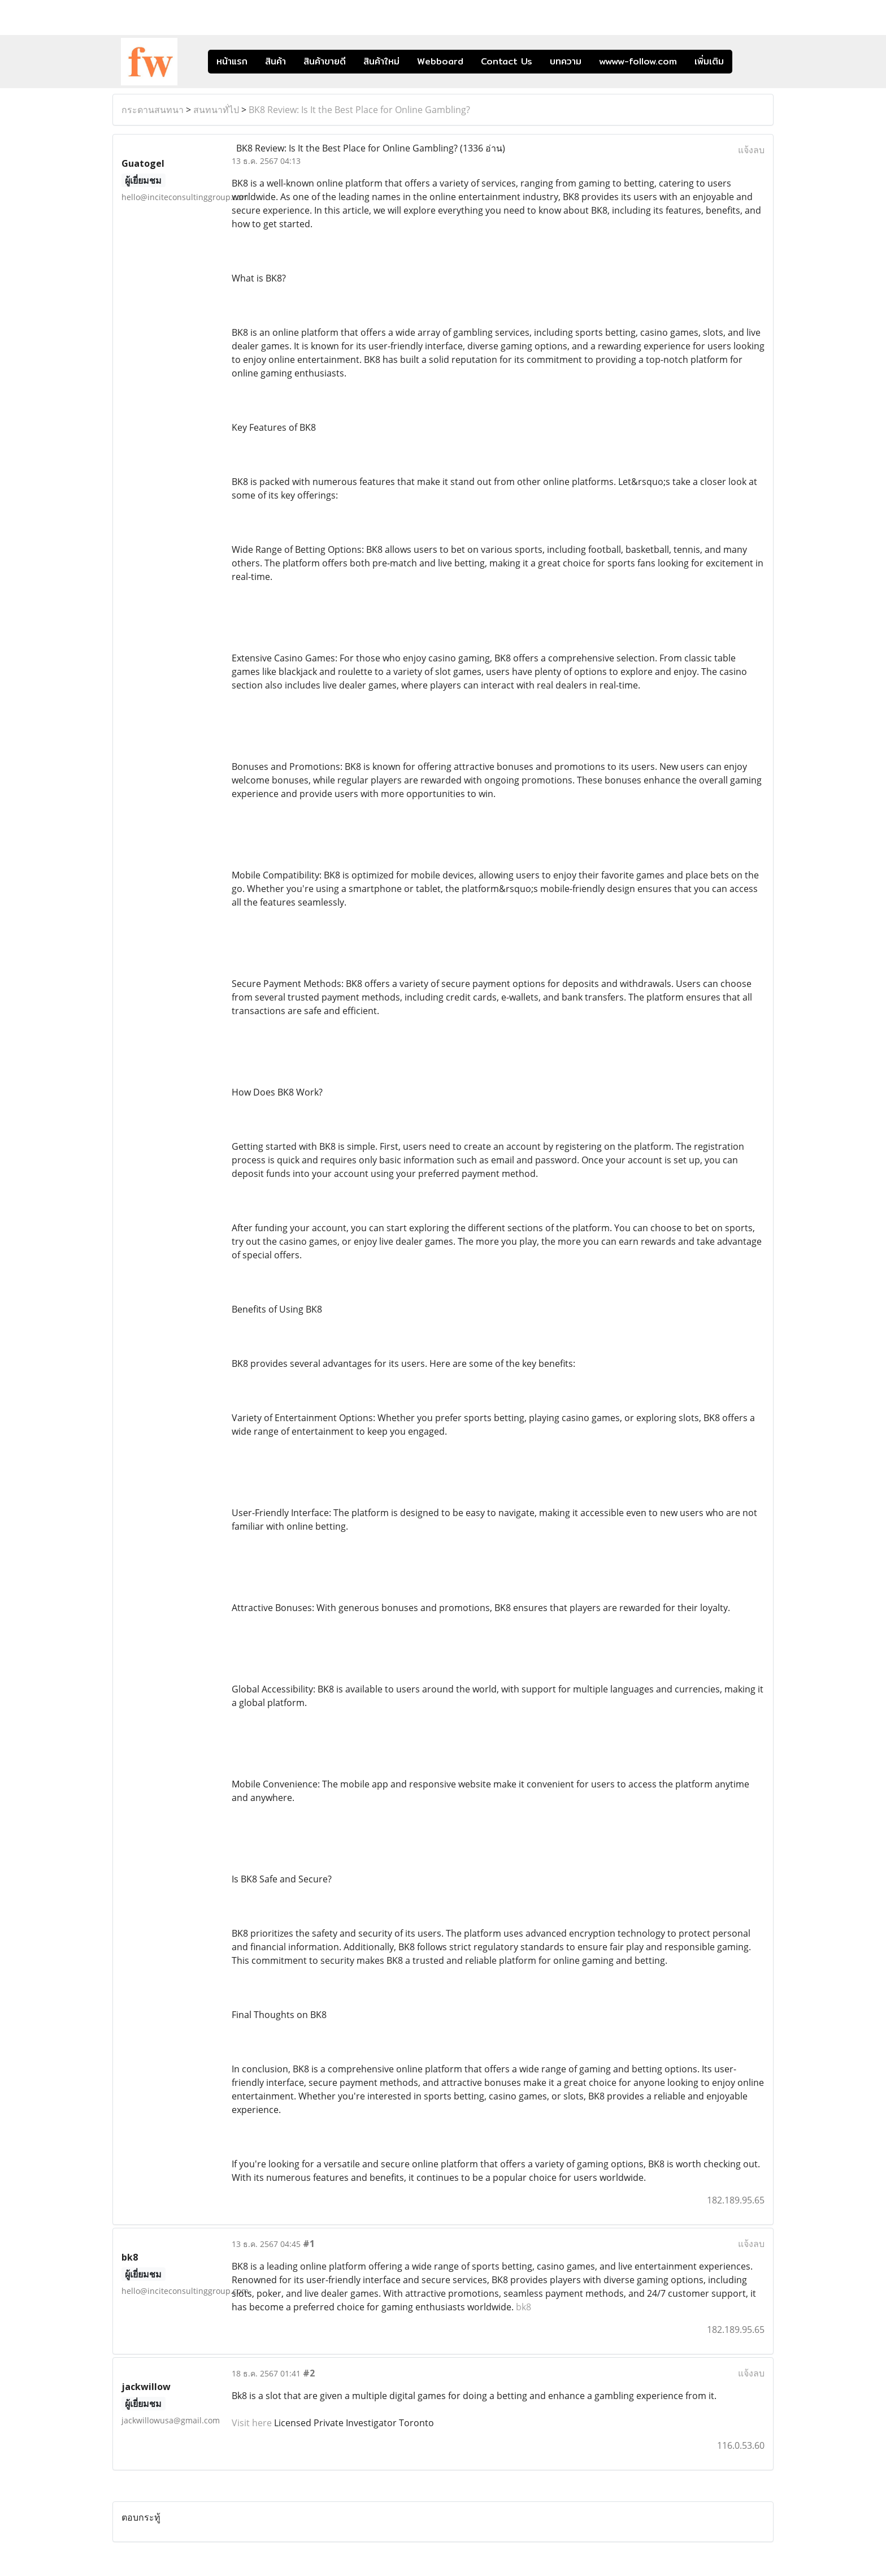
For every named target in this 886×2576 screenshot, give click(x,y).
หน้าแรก (231, 61)
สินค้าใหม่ (381, 61)
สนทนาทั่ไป (216, 109)
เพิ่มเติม (709, 61)
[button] (749, 61)
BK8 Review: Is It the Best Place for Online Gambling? (359, 109)
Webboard (440, 61)
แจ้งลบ (751, 150)
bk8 (523, 2307)
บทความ (565, 61)
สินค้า (275, 61)
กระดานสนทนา (152, 109)
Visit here (252, 2423)
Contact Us (506, 61)
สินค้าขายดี (324, 61)
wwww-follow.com (638, 61)
